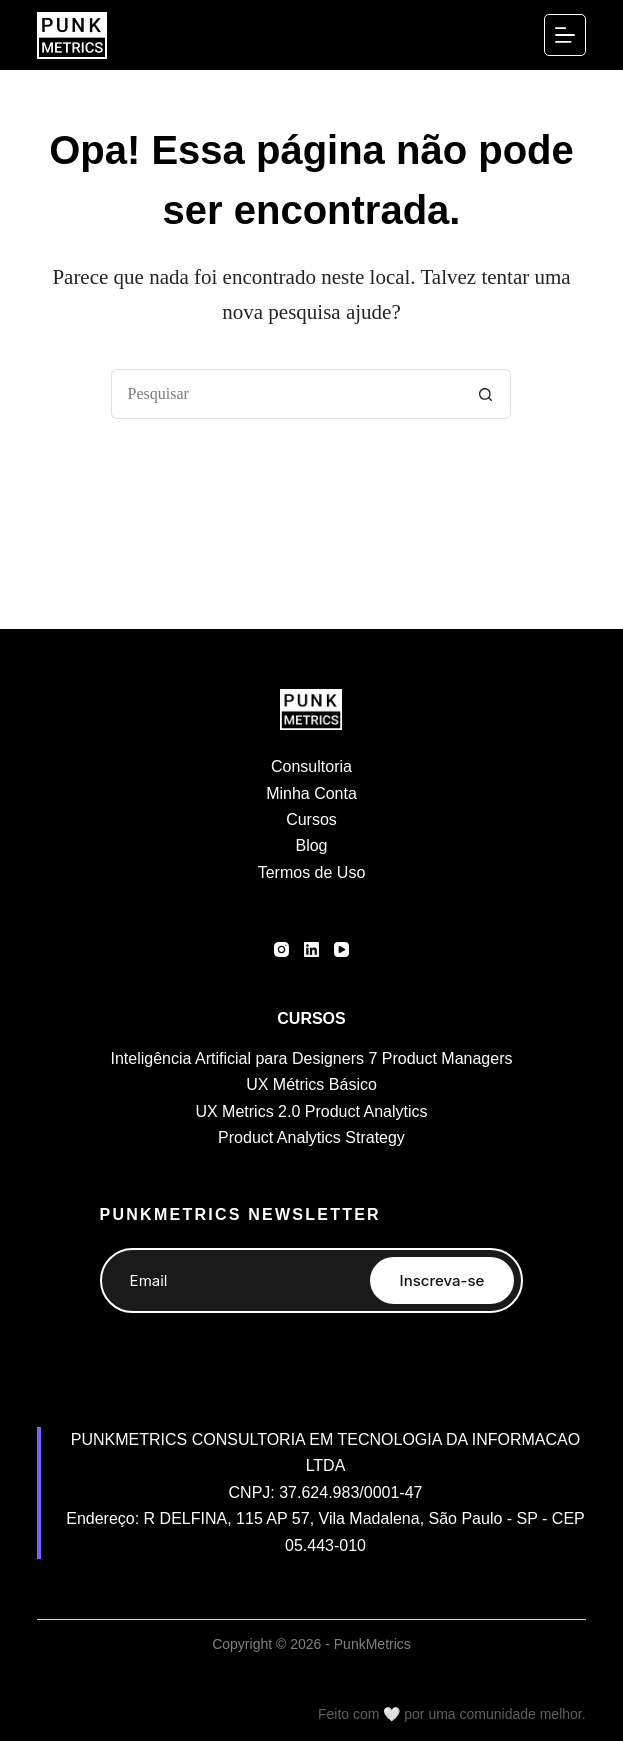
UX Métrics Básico (311, 1084)
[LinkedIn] (311, 949)
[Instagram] (281, 949)
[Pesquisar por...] (286, 394)
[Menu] (565, 35)
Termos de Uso (312, 872)
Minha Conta (311, 793)
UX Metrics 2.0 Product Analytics (311, 1111)
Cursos (311, 819)
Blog (311, 845)
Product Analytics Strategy (311, 1137)
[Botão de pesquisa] (486, 394)
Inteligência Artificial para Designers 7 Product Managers (312, 1058)
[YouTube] (341, 949)
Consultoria (311, 766)
